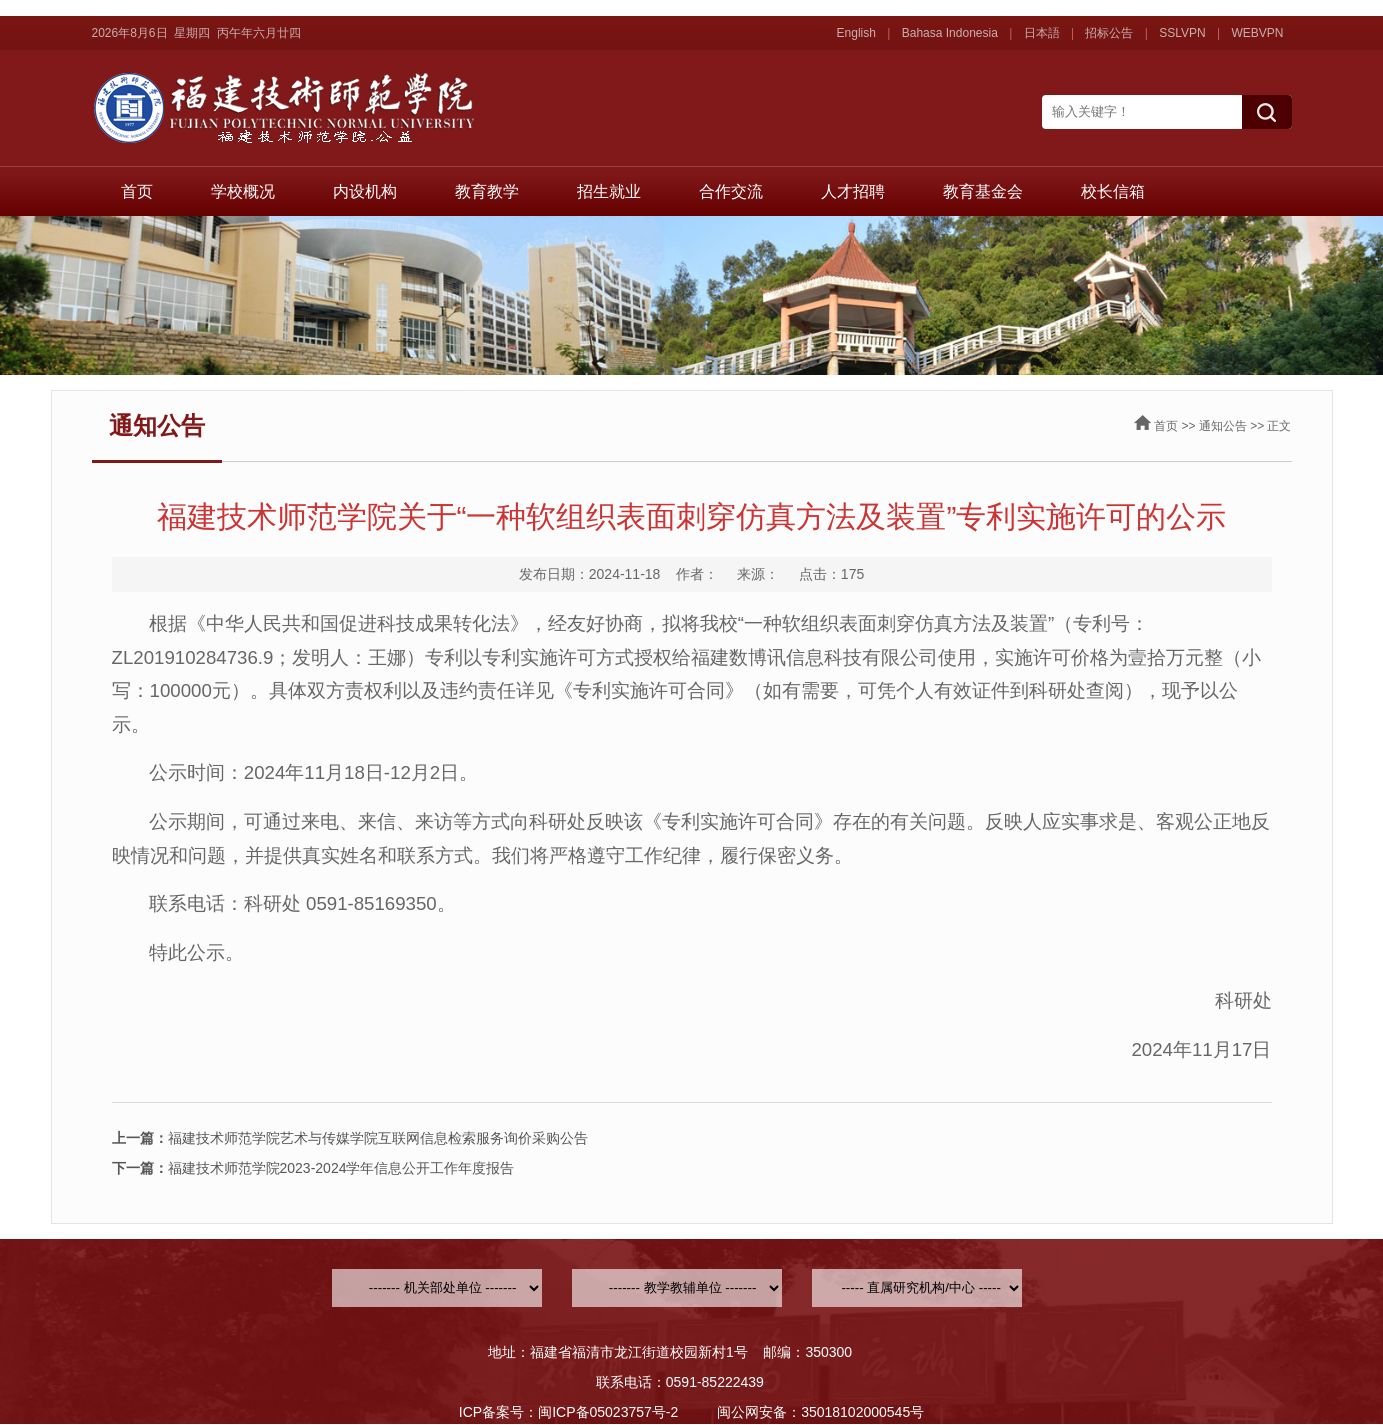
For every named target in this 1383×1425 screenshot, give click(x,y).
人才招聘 (853, 191)
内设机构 (365, 191)
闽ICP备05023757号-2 (608, 1412)
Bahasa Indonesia (950, 33)
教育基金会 (983, 191)
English (856, 33)
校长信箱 (1113, 191)
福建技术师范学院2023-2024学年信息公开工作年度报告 (313, 1168)
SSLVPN (1182, 33)
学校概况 (243, 191)
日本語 (1042, 33)
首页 (137, 191)
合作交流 (731, 191)
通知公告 (1223, 426)
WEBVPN (1257, 33)
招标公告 (1109, 33)
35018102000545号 (862, 1412)
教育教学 (487, 191)
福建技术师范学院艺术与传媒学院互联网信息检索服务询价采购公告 (350, 1138)
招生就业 (609, 191)
